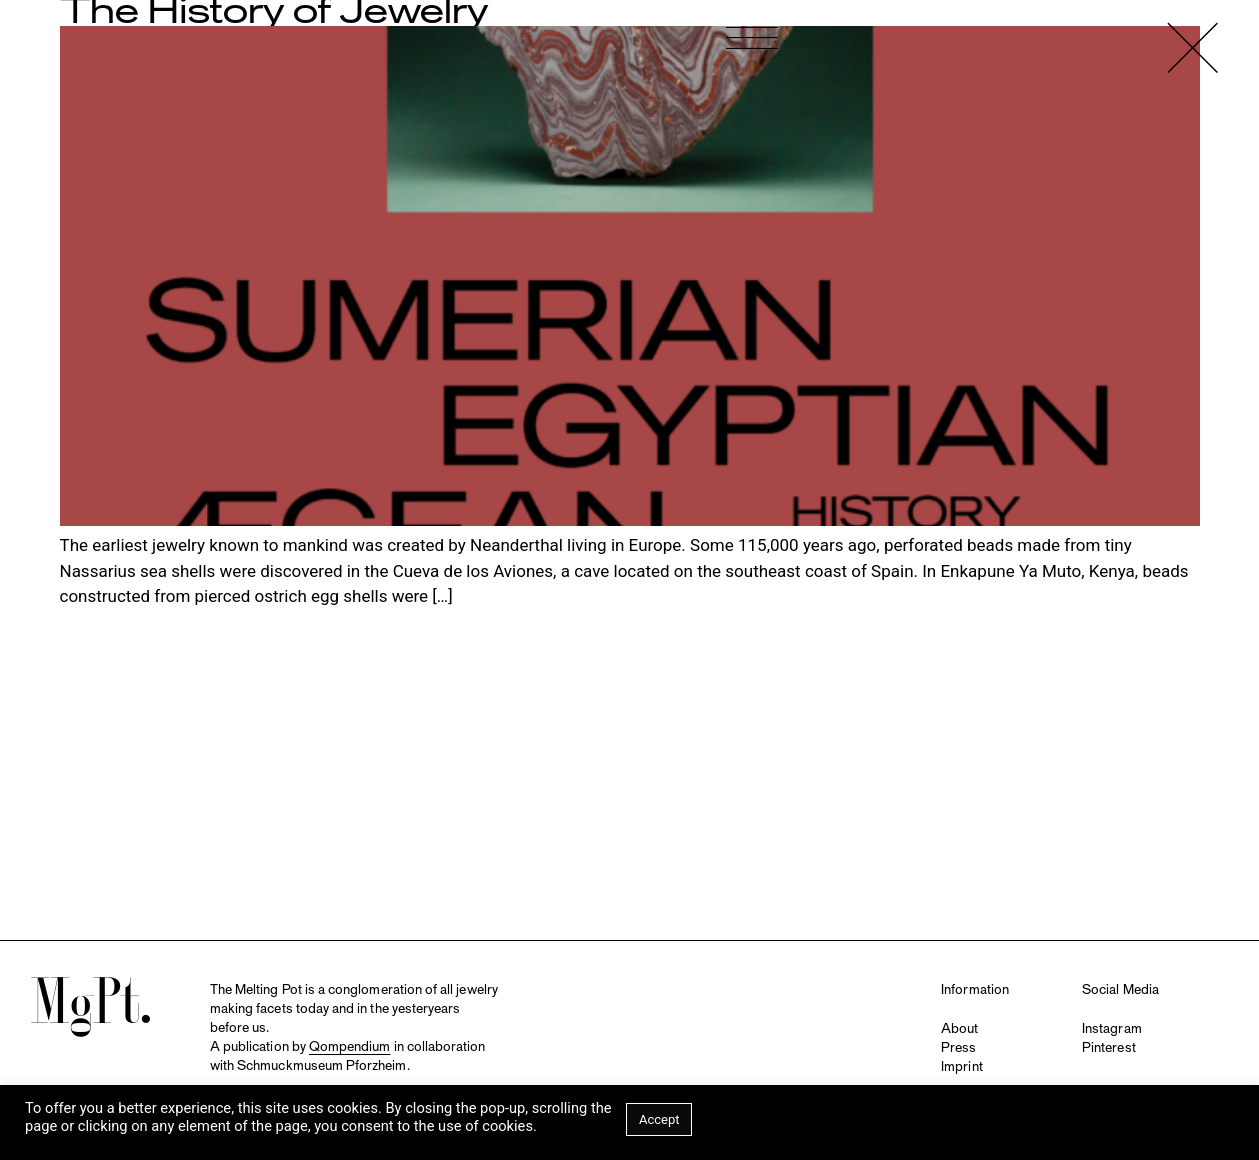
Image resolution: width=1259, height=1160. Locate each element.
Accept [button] (659, 1119)
